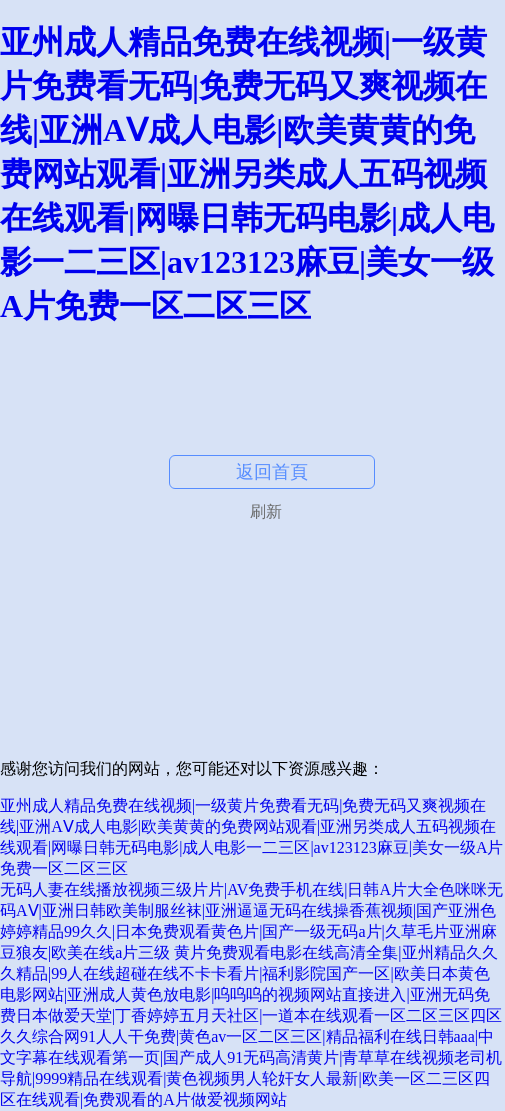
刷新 (266, 511)
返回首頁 (272, 472)
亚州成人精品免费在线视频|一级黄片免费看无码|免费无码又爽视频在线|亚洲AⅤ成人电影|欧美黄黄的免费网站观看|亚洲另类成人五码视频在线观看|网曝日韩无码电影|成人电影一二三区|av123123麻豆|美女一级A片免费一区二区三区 (247, 174)
